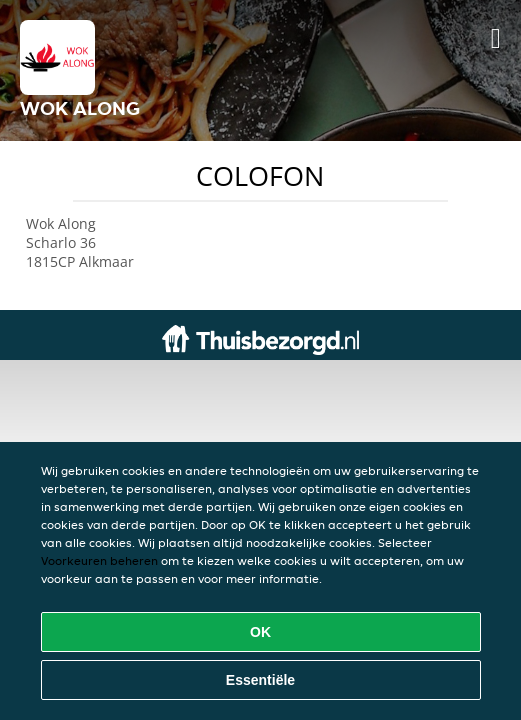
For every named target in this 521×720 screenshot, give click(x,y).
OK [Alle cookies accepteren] (260, 632)
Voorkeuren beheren (99, 560)
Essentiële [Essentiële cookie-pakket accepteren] (260, 680)
